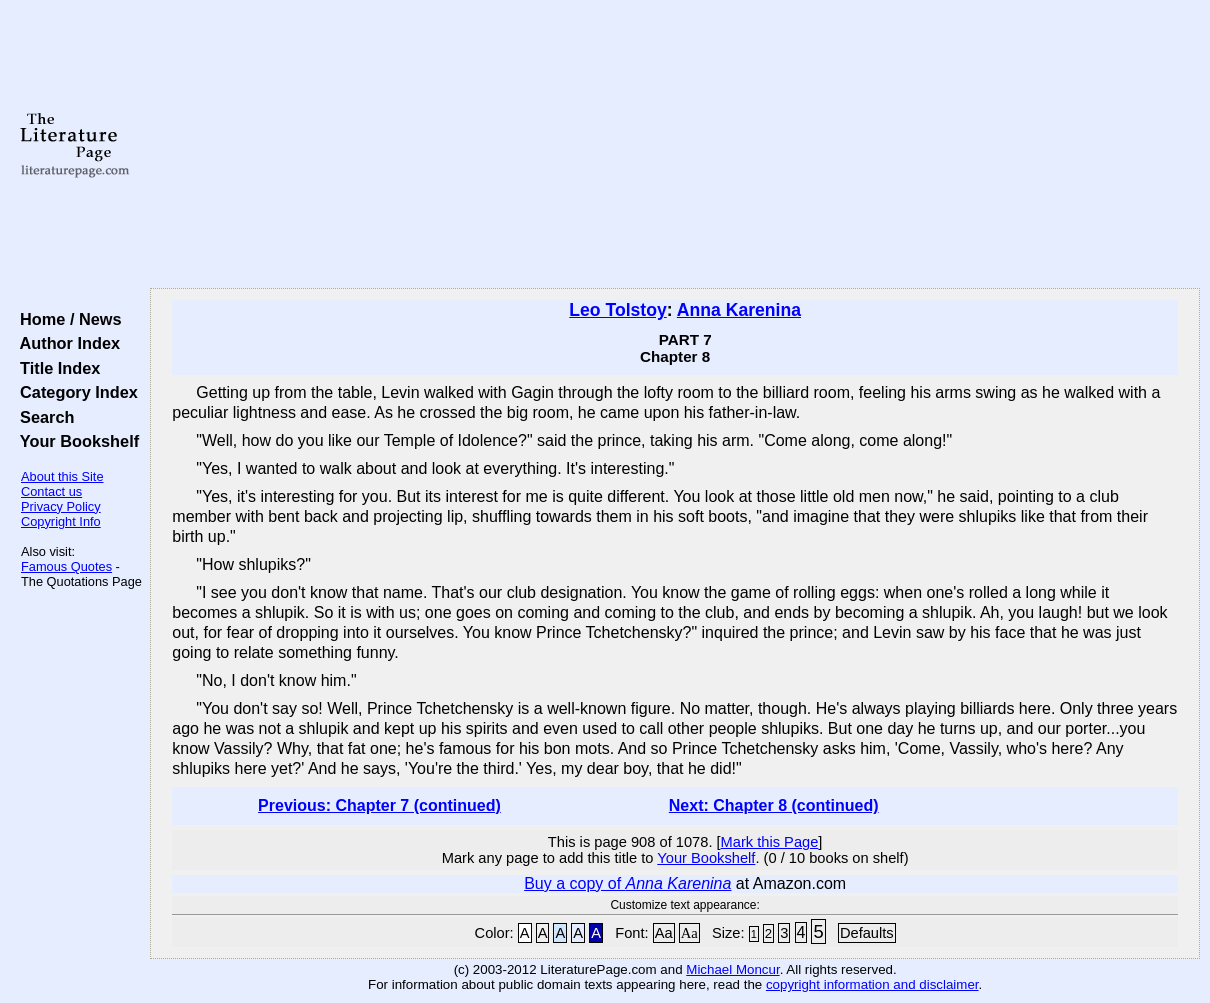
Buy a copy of (627, 883)
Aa (664, 933)
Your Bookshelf (75, 441)
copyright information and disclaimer (872, 984)
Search (42, 417)
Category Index (74, 392)
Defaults (867, 933)
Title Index (55, 368)
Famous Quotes (66, 566)
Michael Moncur (732, 969)
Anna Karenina (739, 310)
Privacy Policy (61, 506)
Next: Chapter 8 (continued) (774, 805)
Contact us (51, 491)
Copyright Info (61, 521)
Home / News (66, 319)
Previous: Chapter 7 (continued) (379, 805)
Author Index (65, 343)
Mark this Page (770, 842)
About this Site (62, 476)
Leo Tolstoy (617, 310)
